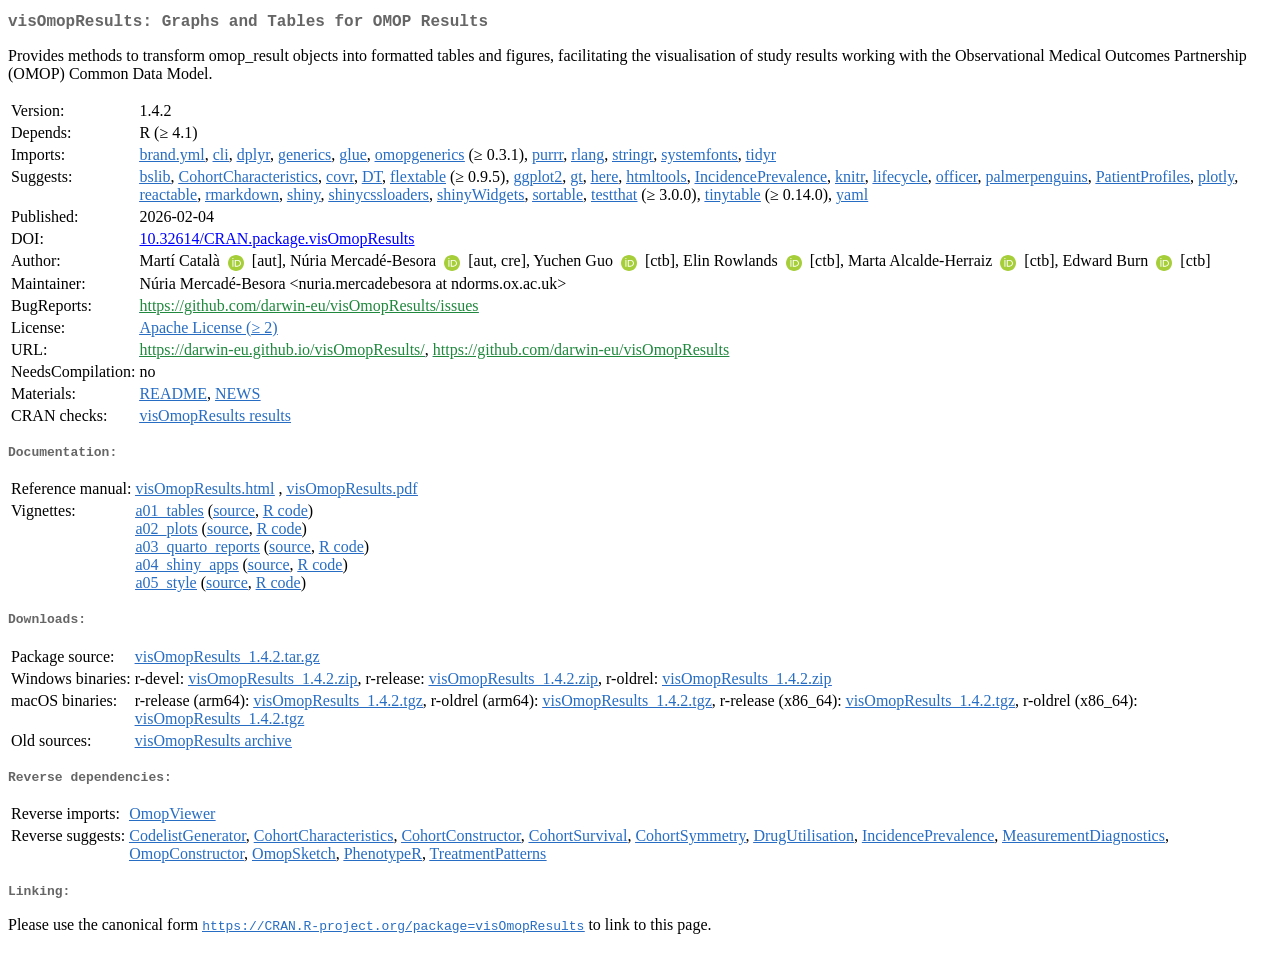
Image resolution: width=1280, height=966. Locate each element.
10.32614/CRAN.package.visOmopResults (276, 242)
